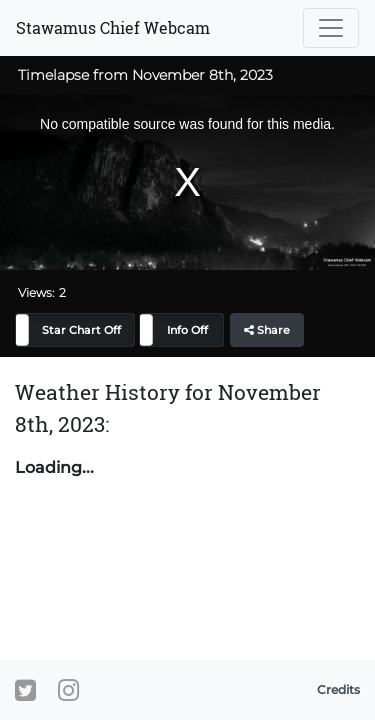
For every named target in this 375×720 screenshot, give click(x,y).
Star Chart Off (81, 330)
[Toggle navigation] (331, 28)
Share (267, 330)
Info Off (187, 330)
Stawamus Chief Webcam (113, 27)
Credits (338, 689)
